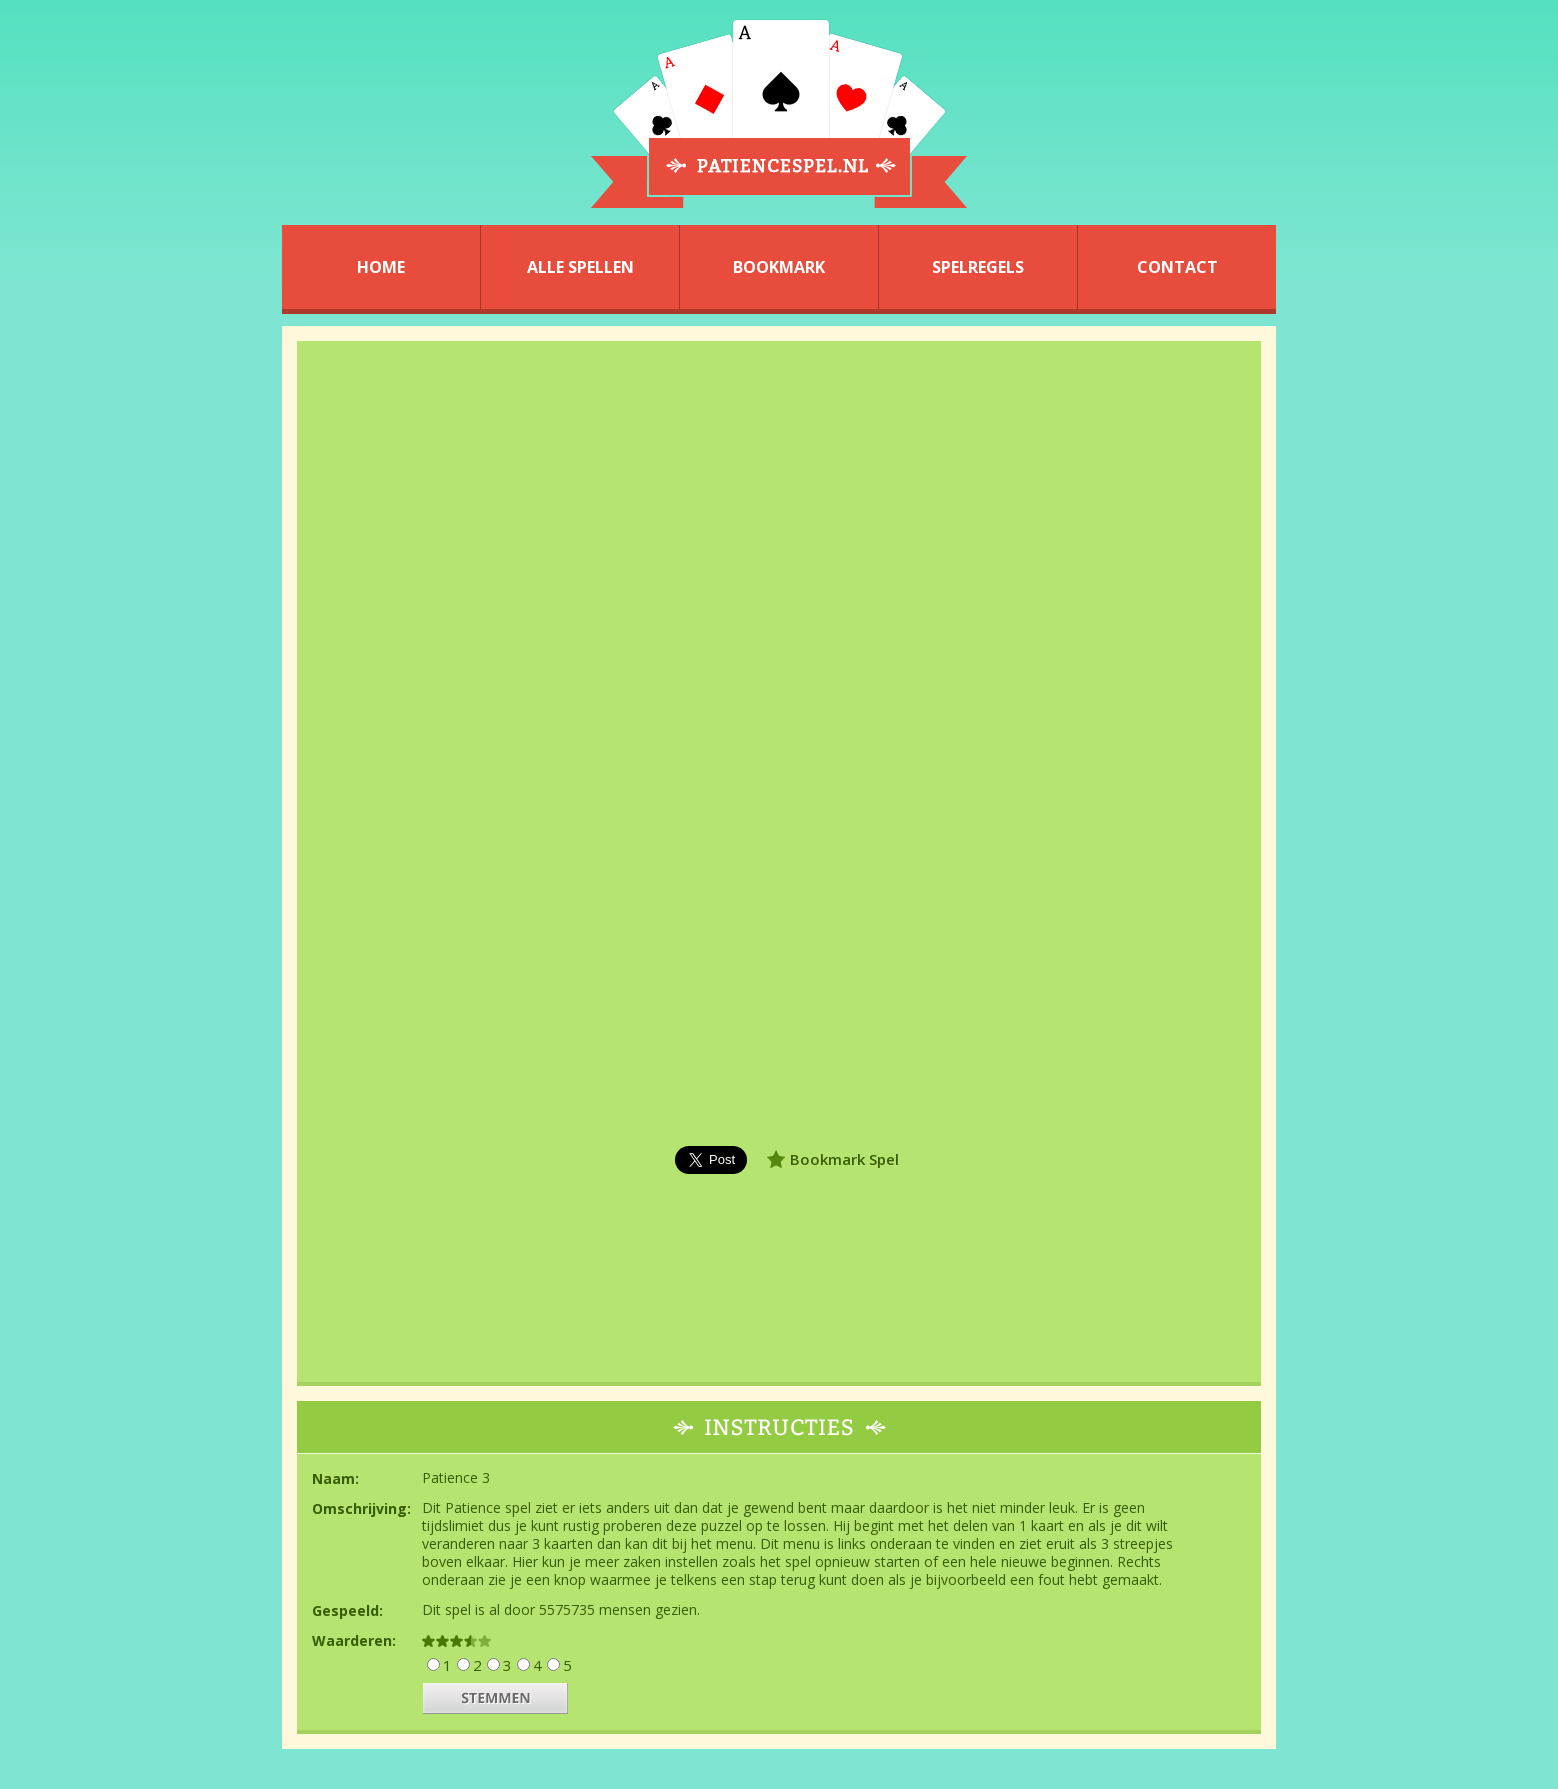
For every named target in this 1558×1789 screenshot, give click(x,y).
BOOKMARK (779, 267)
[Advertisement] (149, 889)
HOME (381, 267)
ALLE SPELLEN (580, 267)
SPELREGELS (978, 267)
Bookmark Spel (844, 1159)
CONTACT (1177, 267)
